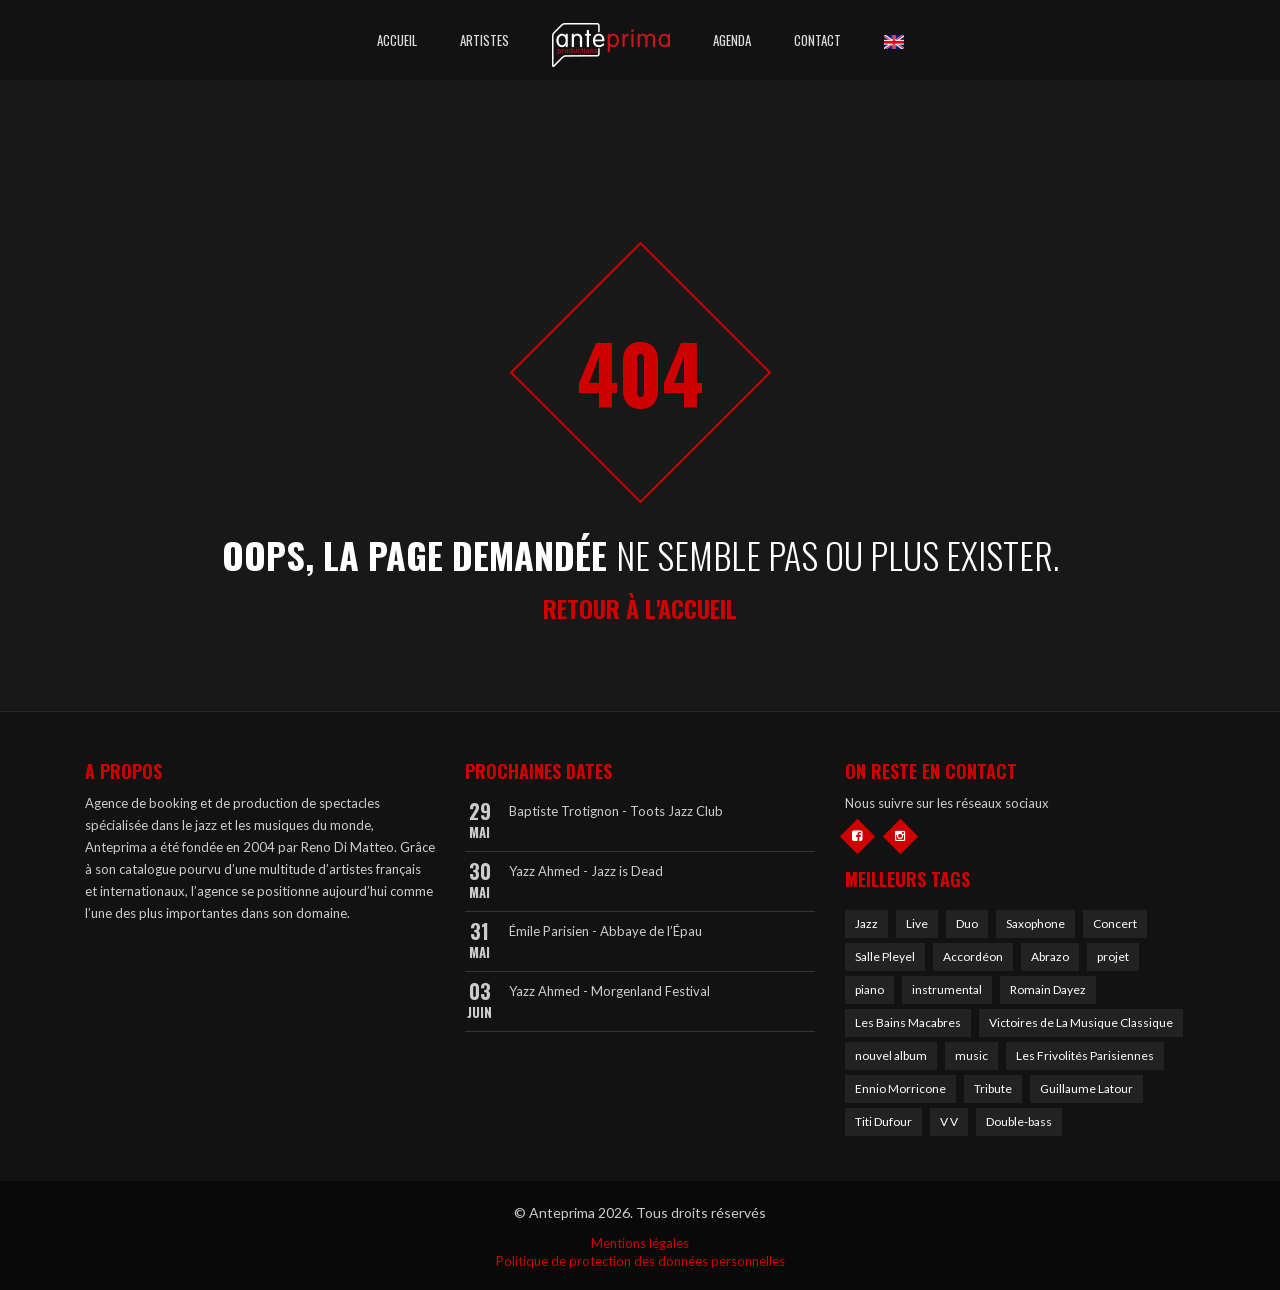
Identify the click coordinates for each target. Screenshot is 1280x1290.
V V (949, 1121)
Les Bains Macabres (908, 1022)
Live (917, 923)
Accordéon (973, 956)
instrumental (947, 989)
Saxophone (1035, 923)
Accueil (397, 40)
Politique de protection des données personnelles (640, 1261)
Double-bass (1019, 1121)
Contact (817, 40)
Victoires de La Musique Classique (1081, 1022)
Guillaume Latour (1086, 1088)
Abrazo (1050, 956)
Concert (1115, 923)
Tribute (993, 1088)
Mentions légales (640, 1243)
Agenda (732, 40)
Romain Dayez (1048, 989)
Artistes (484, 40)
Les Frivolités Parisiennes (1085, 1055)
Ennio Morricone (900, 1088)
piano (869, 989)
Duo (967, 923)
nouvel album (891, 1055)
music (971, 1055)
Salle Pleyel (885, 956)
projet (1113, 956)
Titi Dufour (883, 1121)
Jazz (866, 923)
